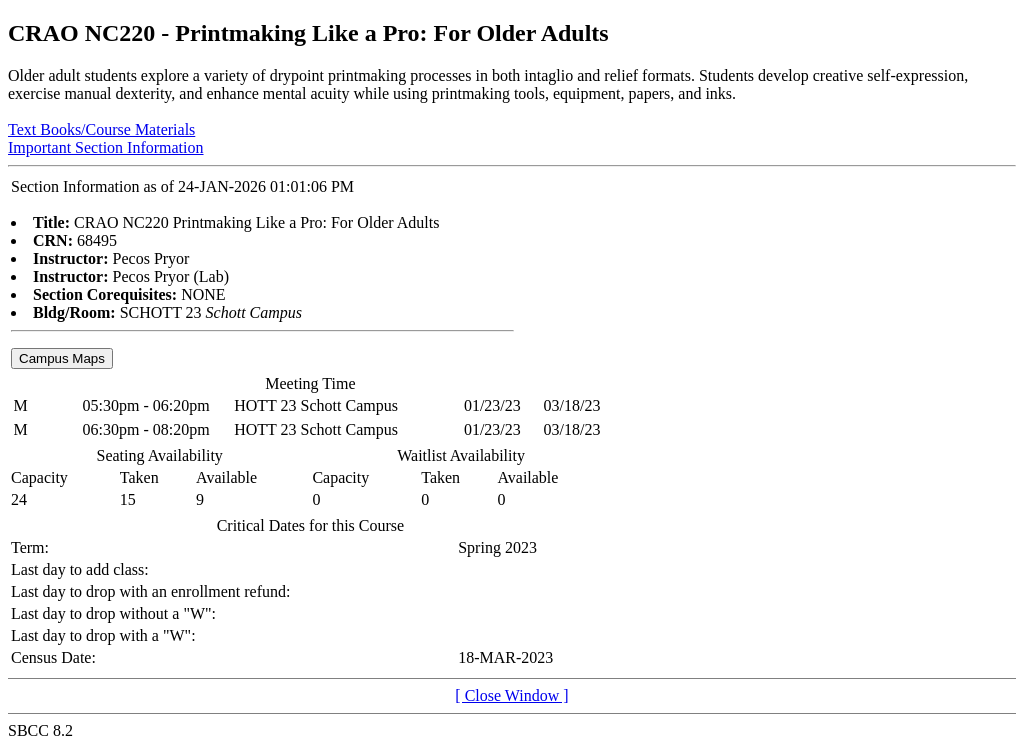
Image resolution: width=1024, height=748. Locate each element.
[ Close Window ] (511, 695)
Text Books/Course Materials (101, 129)
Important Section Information (106, 147)
